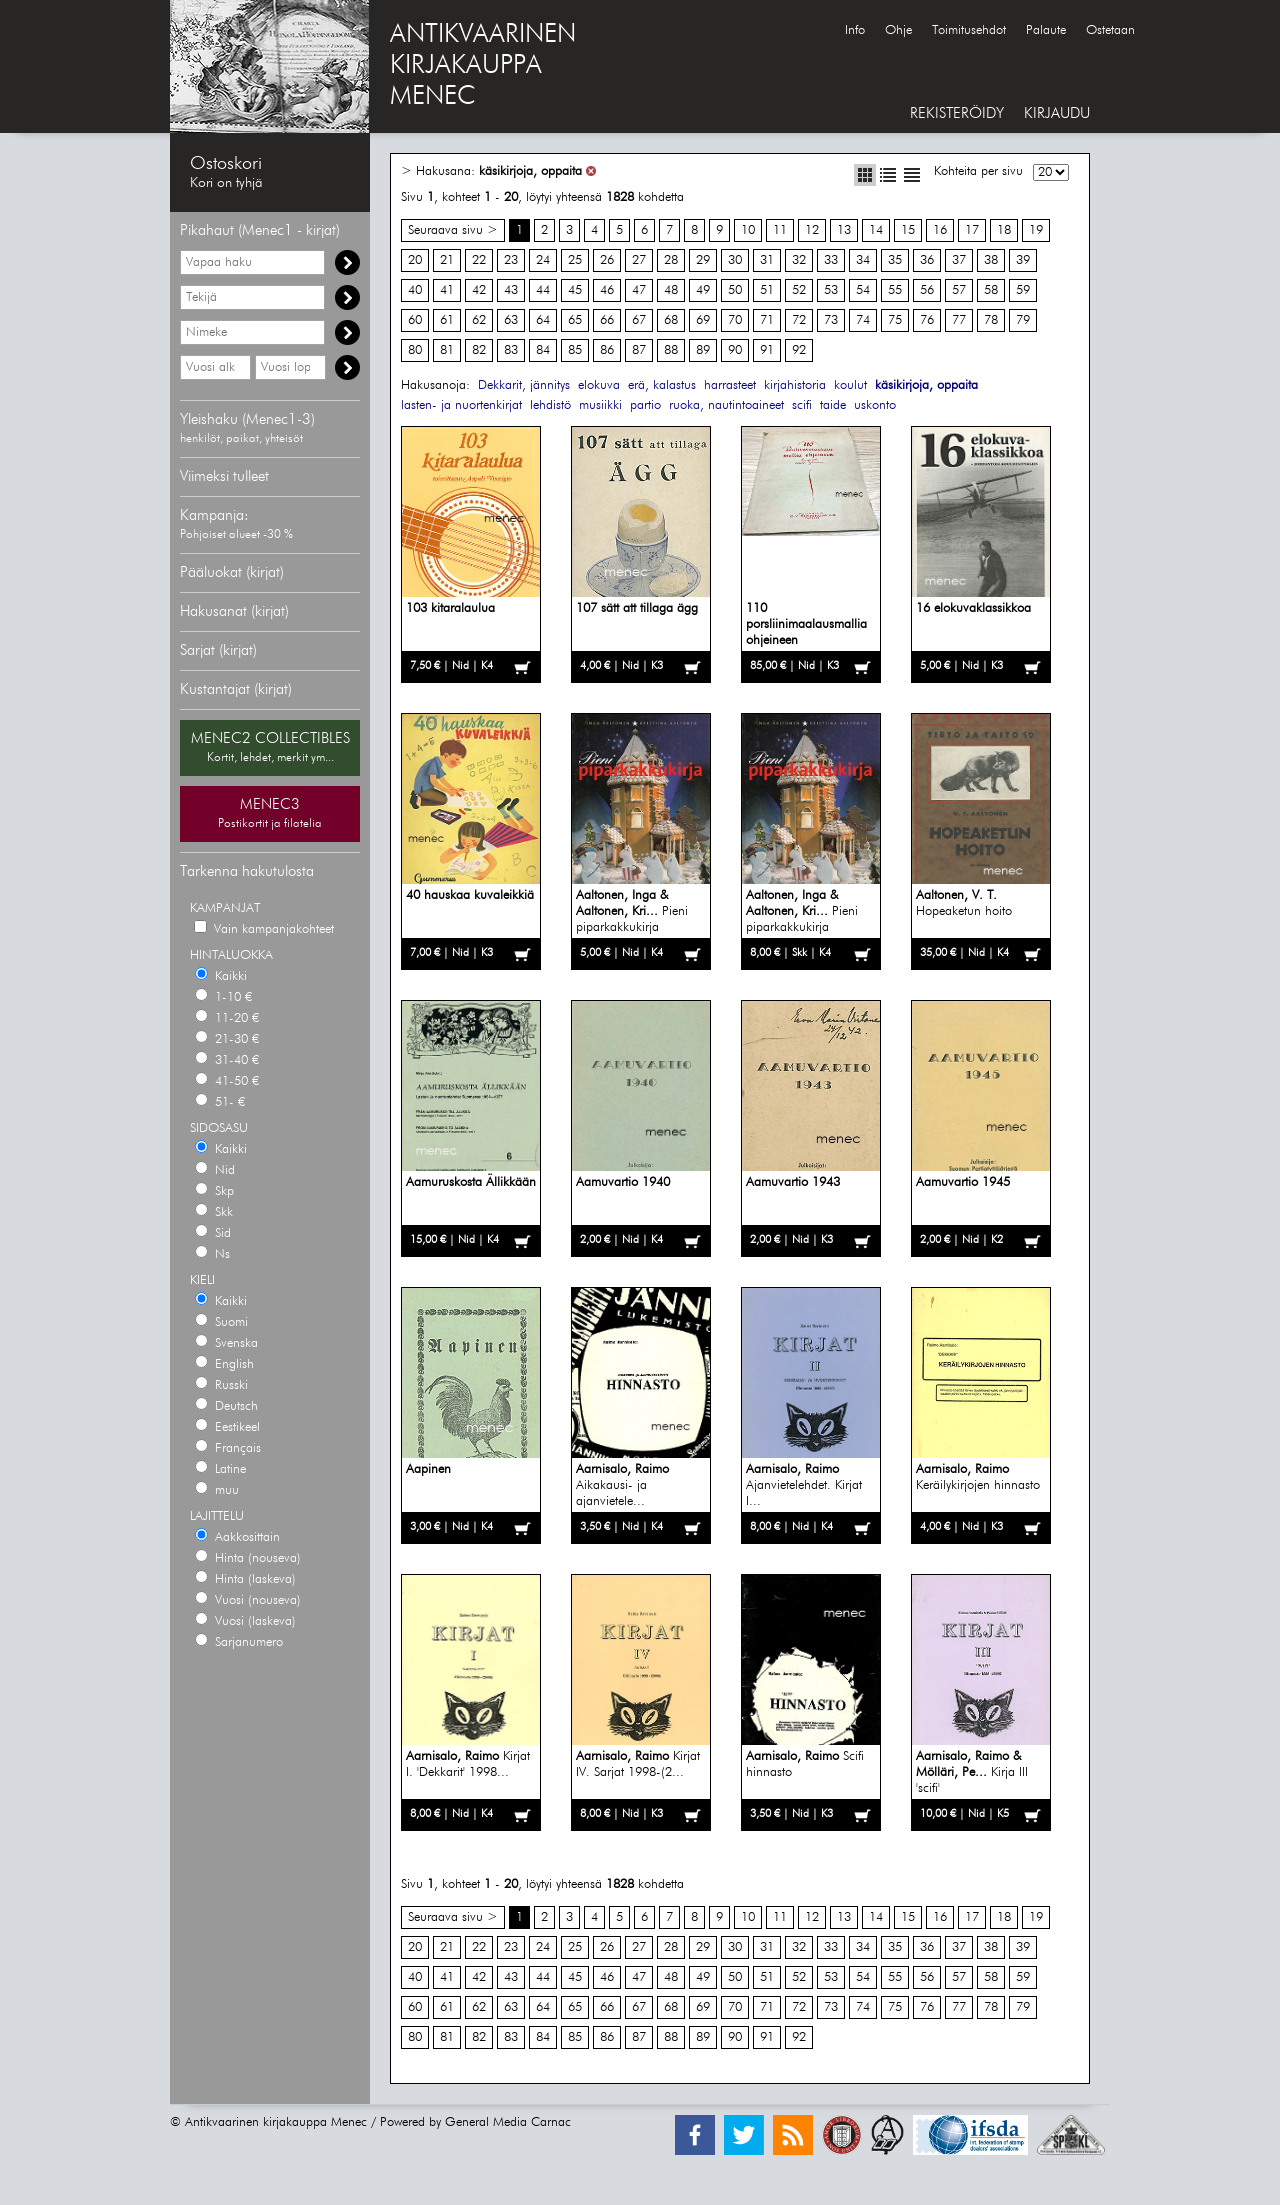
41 (447, 290)
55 (895, 290)
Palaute (1046, 30)
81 (447, 350)
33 (831, 260)
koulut (850, 385)
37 (959, 260)
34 (863, 260)
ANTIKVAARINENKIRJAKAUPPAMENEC (483, 66)
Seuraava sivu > (453, 230)
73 (831, 320)
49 (703, 290)
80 (415, 350)
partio (645, 405)
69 (703, 320)
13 (844, 230)
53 (831, 290)
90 (735, 350)
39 (1023, 260)
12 (812, 230)
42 (479, 290)
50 (735, 290)
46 (607, 290)
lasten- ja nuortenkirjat (461, 405)
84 (543, 350)
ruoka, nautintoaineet (726, 405)
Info (855, 30)
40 (415, 290)
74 (863, 320)
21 (447, 260)
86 (607, 350)
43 (511, 290)
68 (671, 320)
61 (447, 320)
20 (415, 260)
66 (607, 320)
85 (575, 350)
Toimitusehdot (969, 30)
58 (991, 290)
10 (748, 230)
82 (479, 350)
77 (959, 320)
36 (927, 260)
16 (940, 230)
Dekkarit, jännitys (524, 385)
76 (927, 320)
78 (991, 320)
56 (927, 290)
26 (607, 260)
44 (543, 290)
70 (735, 320)
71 (767, 320)
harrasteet (730, 385)
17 (972, 230)
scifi (802, 405)
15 (908, 230)
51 (767, 290)
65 (575, 320)
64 (543, 320)
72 (799, 320)
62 (479, 320)
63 (511, 320)
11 (780, 230)
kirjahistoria (795, 385)
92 (799, 350)
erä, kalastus (662, 385)
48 (671, 290)
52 (799, 290)
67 (639, 320)
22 (479, 260)
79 (1023, 320)
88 (671, 350)
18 (1004, 230)
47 (639, 290)
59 (1023, 290)
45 (575, 290)
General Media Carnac (508, 2122)
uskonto (875, 405)
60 (415, 320)
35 (895, 260)
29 (703, 260)
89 (703, 350)
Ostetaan (1110, 30)
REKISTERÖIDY (957, 113)
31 (767, 260)
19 (1036, 230)
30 (735, 260)
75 (895, 320)
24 (543, 260)
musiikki (600, 405)
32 (799, 260)
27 (639, 260)
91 (767, 350)
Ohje (898, 30)
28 (671, 260)
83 (511, 350)
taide (833, 405)
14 (876, 230)
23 (511, 260)
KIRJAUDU (1057, 113)
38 (991, 260)
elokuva (599, 385)
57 (959, 290)
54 (863, 290)
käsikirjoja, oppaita (530, 171)
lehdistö (550, 405)
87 (639, 350)
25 (575, 260)
